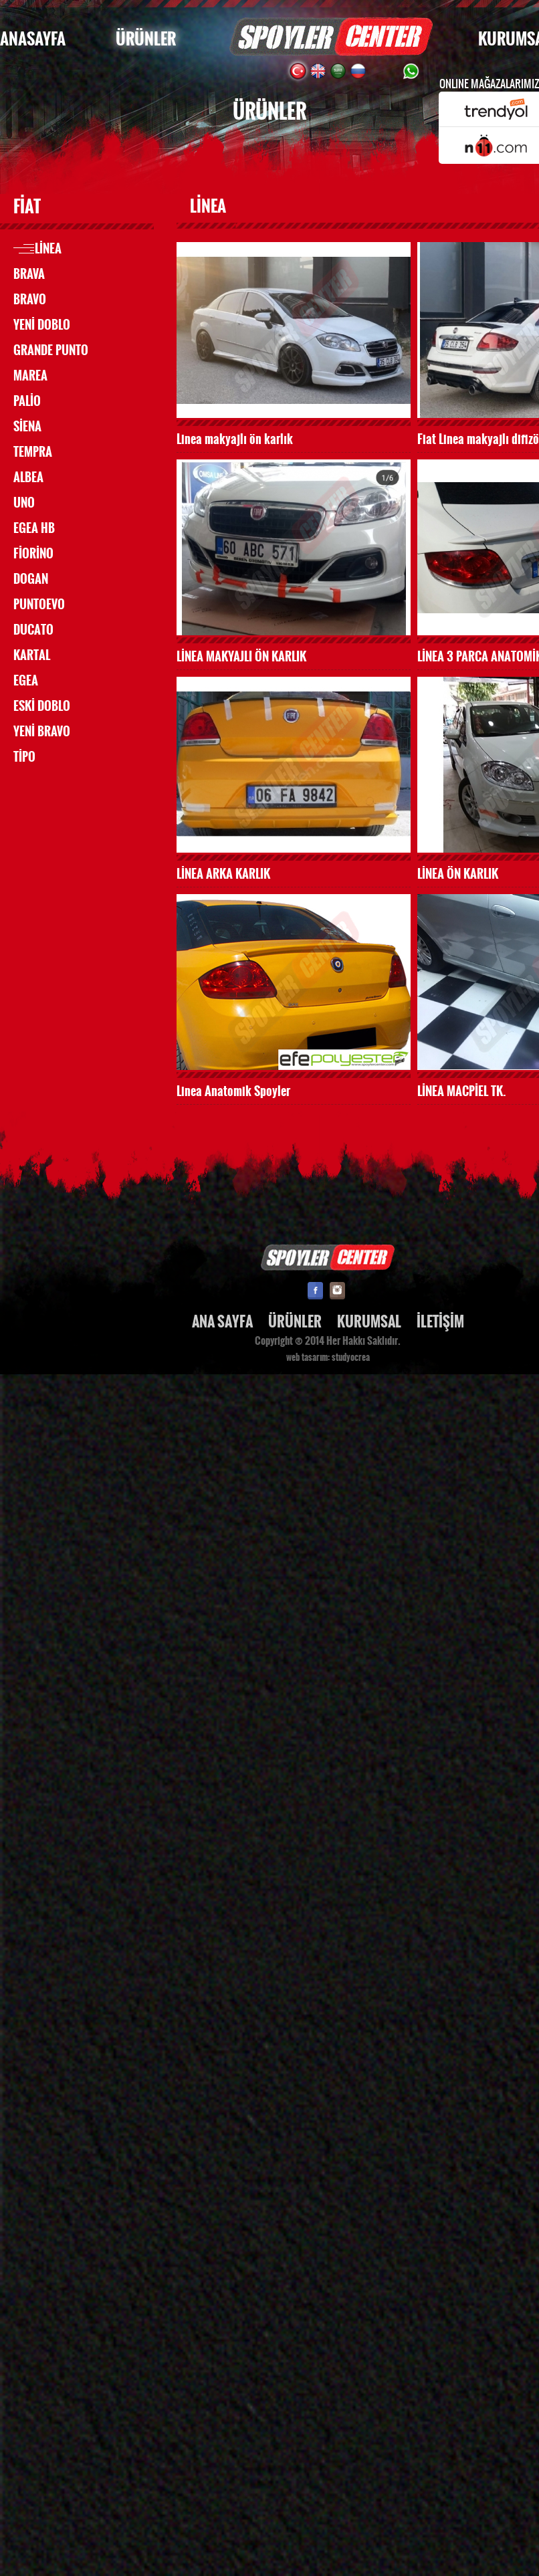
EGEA (25, 680)
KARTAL (31, 655)
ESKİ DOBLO (41, 706)
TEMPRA (32, 452)
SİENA (27, 426)
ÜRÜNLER (146, 39)
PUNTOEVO (39, 604)
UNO (24, 503)
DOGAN (30, 579)
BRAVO (29, 299)
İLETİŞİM (440, 1322)
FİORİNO (33, 553)
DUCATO (33, 630)
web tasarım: (308, 1357)
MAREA (30, 375)
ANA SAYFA (222, 1322)
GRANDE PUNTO (50, 350)
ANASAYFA (33, 39)
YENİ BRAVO (41, 731)
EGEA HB (34, 528)
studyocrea (351, 1357)
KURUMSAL (369, 1322)
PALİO (27, 401)
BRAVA (29, 274)
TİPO (24, 757)
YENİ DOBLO (41, 325)
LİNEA (48, 248)
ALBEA (28, 477)
